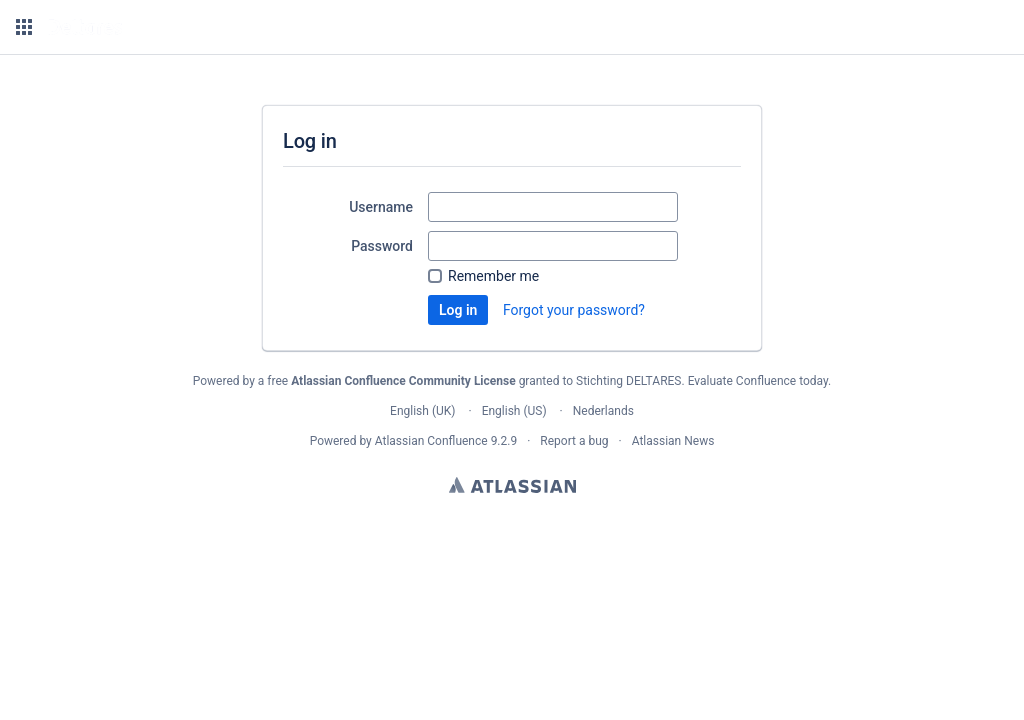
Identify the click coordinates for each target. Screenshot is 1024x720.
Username (381, 207)
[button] (24, 27)
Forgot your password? (574, 310)
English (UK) (422, 411)
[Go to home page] (85, 27)
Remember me (493, 276)
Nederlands (603, 411)
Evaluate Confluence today (758, 381)
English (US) (514, 411)
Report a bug (574, 441)
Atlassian (512, 485)
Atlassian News (673, 441)
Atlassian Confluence (431, 441)
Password (382, 246)
